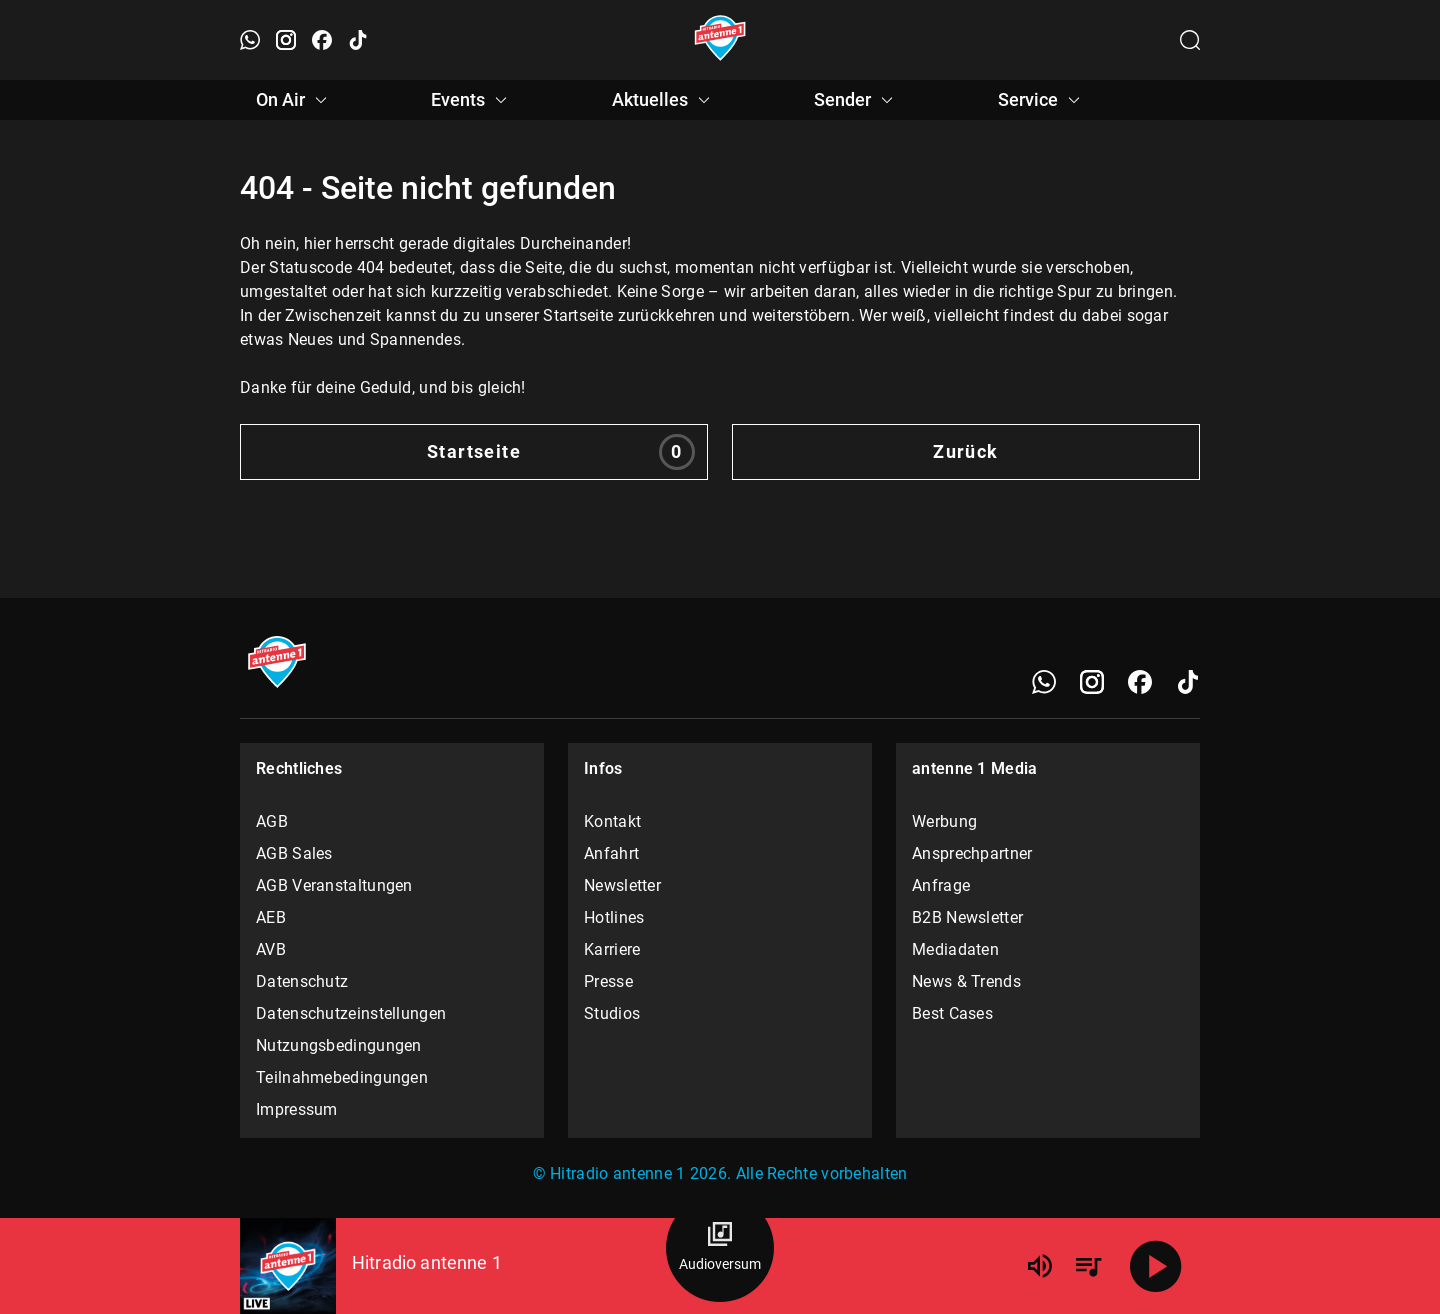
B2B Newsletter (967, 917)
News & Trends (966, 981)
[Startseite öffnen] (720, 40)
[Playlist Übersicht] (1088, 1266)
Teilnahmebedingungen (342, 1077)
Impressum (297, 1109)
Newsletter (622, 885)
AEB (271, 917)
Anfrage (941, 885)
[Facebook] (1140, 682)
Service (1042, 100)
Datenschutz (302, 981)
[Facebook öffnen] (322, 40)
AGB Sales (294, 853)
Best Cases (952, 1013)
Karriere (612, 949)
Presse (608, 981)
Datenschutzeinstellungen (351, 1013)
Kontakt (612, 821)
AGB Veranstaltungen (334, 885)
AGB (272, 821)
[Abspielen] (1156, 1266)
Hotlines (614, 917)
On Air (294, 100)
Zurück (966, 451)
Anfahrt (611, 853)
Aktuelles (664, 100)
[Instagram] (1092, 682)
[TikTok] (1188, 682)
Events (472, 100)
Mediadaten (955, 949)
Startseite (561, 452)
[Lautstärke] (1040, 1266)
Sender (856, 100)
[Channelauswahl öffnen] (1190, 40)
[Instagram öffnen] (286, 40)
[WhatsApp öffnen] (250, 40)
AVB (271, 949)
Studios (612, 1013)
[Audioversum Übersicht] (720, 1248)
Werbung (944, 821)
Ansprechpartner (972, 853)
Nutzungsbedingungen (339, 1045)
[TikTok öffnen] (358, 40)
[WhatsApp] (1044, 682)
